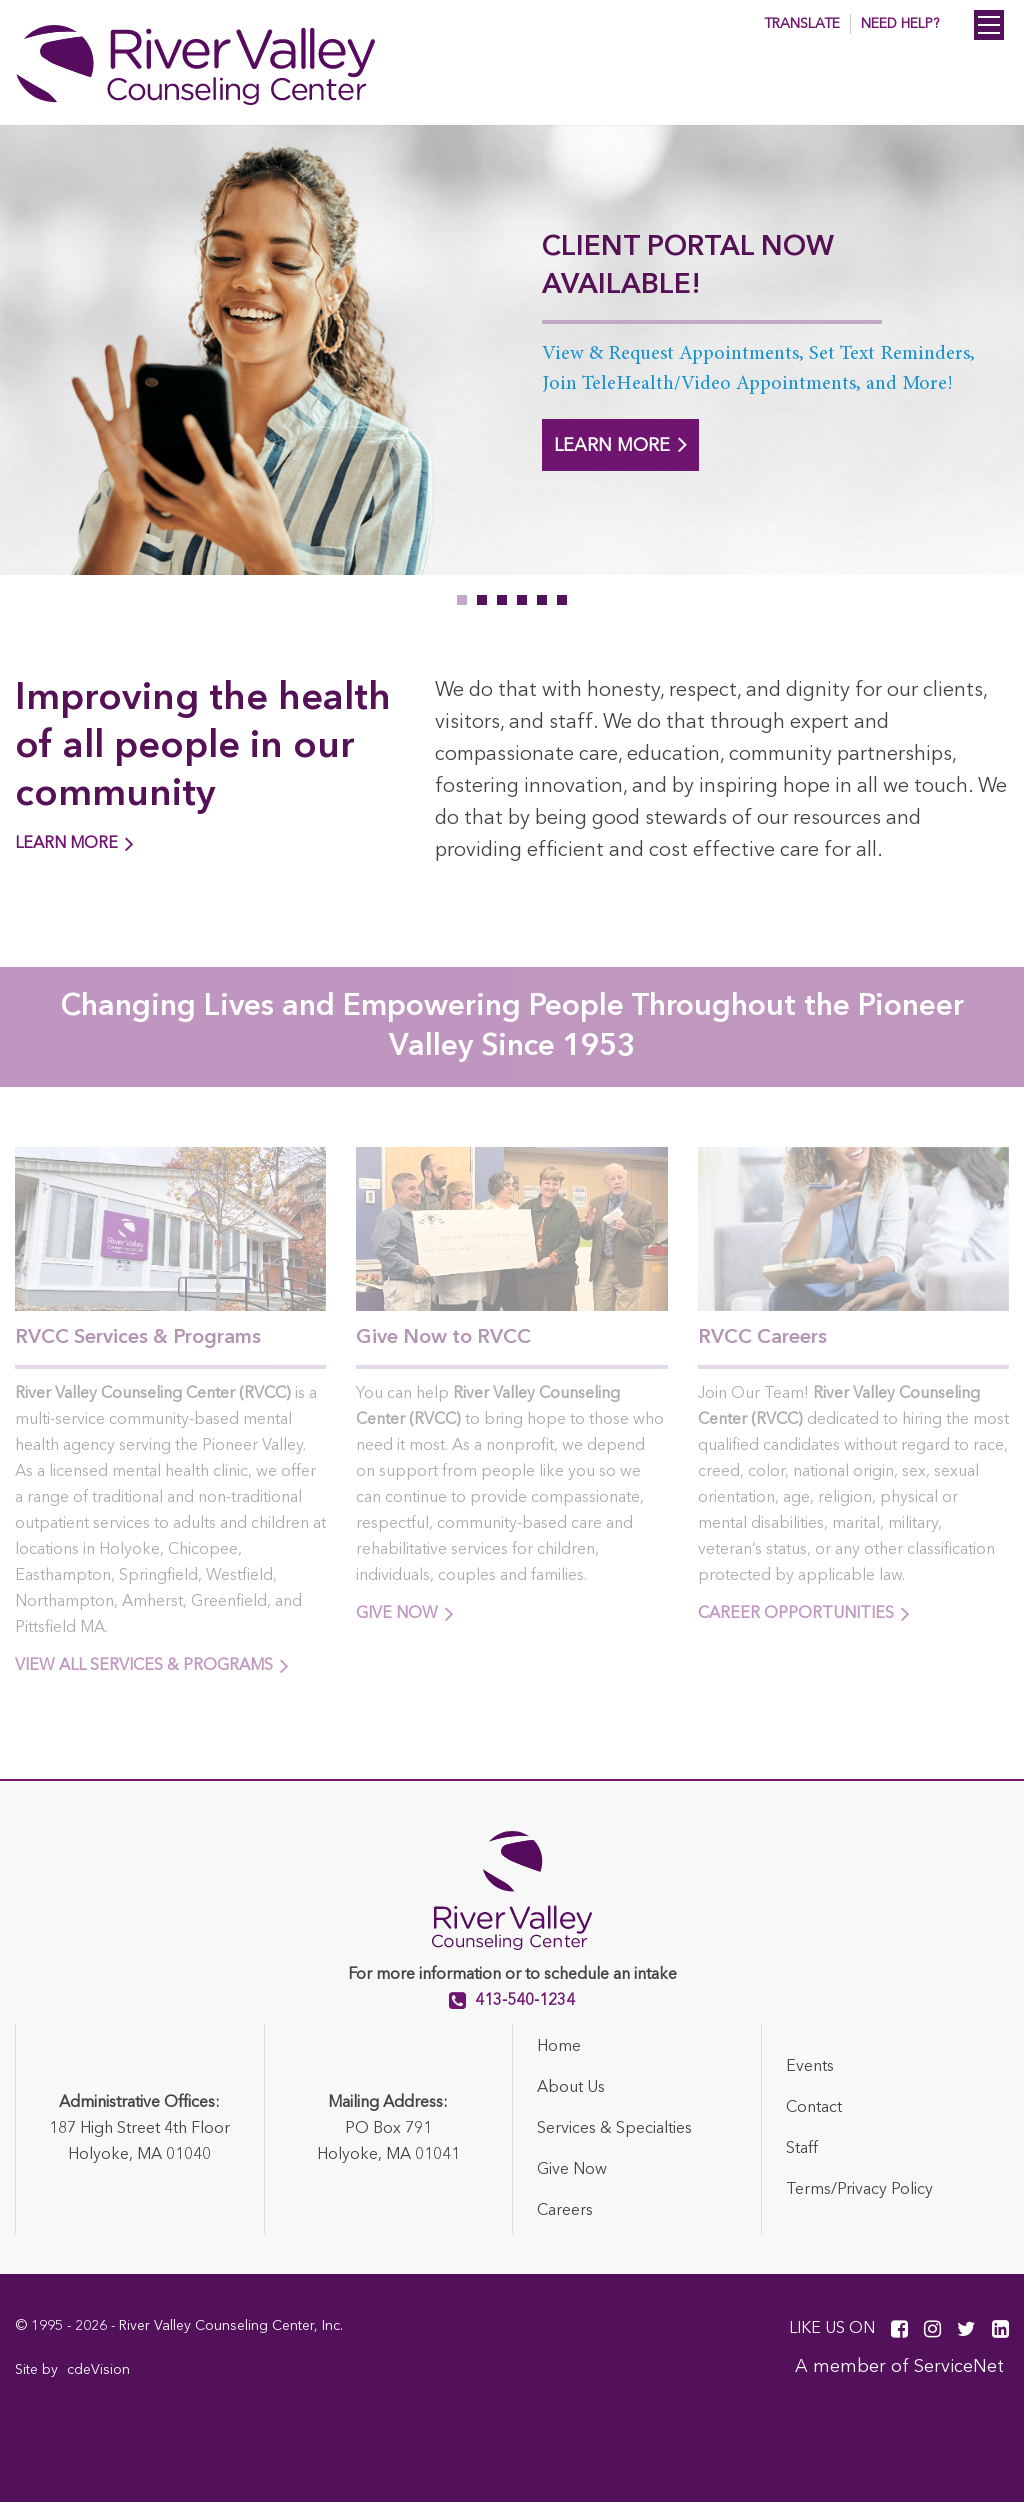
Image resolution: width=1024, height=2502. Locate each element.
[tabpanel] (512, 350)
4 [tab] (522, 600)
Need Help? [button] (900, 24)
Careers (565, 2211)
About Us (571, 2088)
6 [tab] (562, 600)
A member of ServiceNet (899, 2367)
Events (810, 2067)
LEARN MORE (620, 444)
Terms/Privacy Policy (859, 2190)
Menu (989, 25)
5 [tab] (542, 600)
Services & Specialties (614, 2129)
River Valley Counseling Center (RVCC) (205, 65)
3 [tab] (502, 600)
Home (559, 2047)
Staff (802, 2149)
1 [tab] (462, 600)
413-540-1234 (525, 2001)
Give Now (572, 2170)
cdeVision (98, 2370)
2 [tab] (482, 600)
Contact (814, 2108)
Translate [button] (802, 24)
